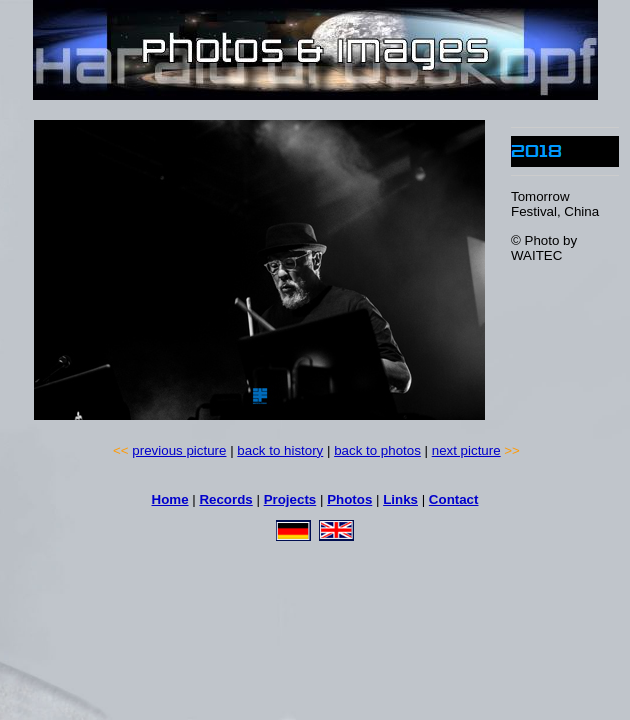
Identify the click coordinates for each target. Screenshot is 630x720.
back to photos (377, 450)
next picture (466, 450)
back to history (280, 450)
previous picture (179, 450)
